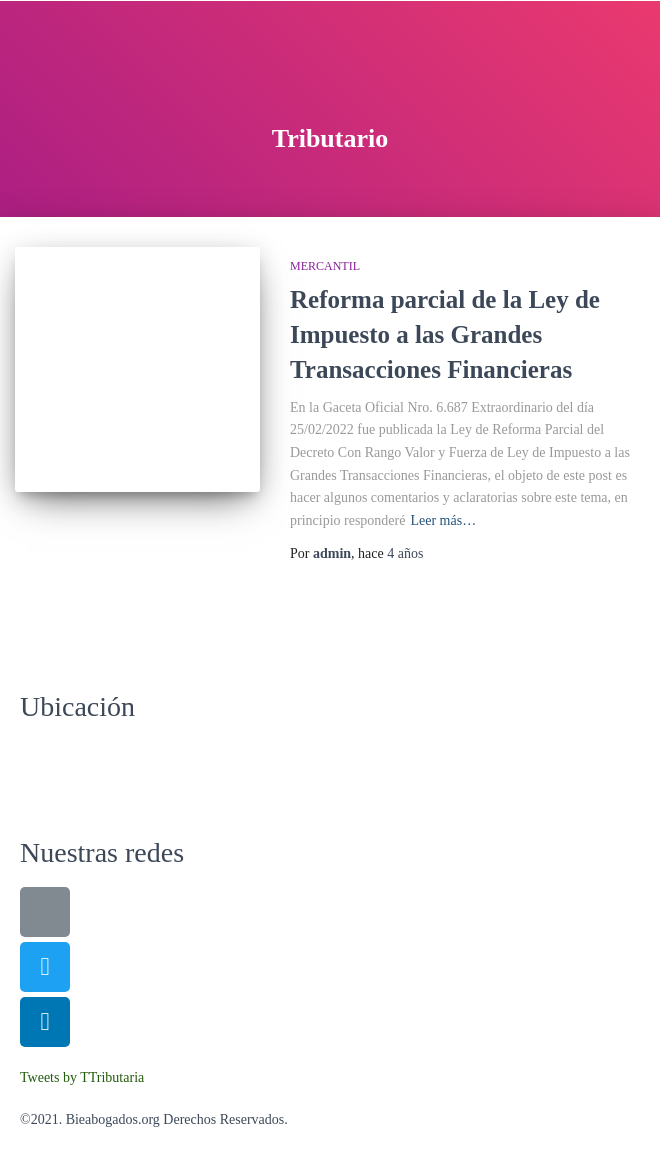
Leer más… (443, 520)
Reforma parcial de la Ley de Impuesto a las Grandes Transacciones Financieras (445, 334)
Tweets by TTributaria (82, 1077)
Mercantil (325, 266)
